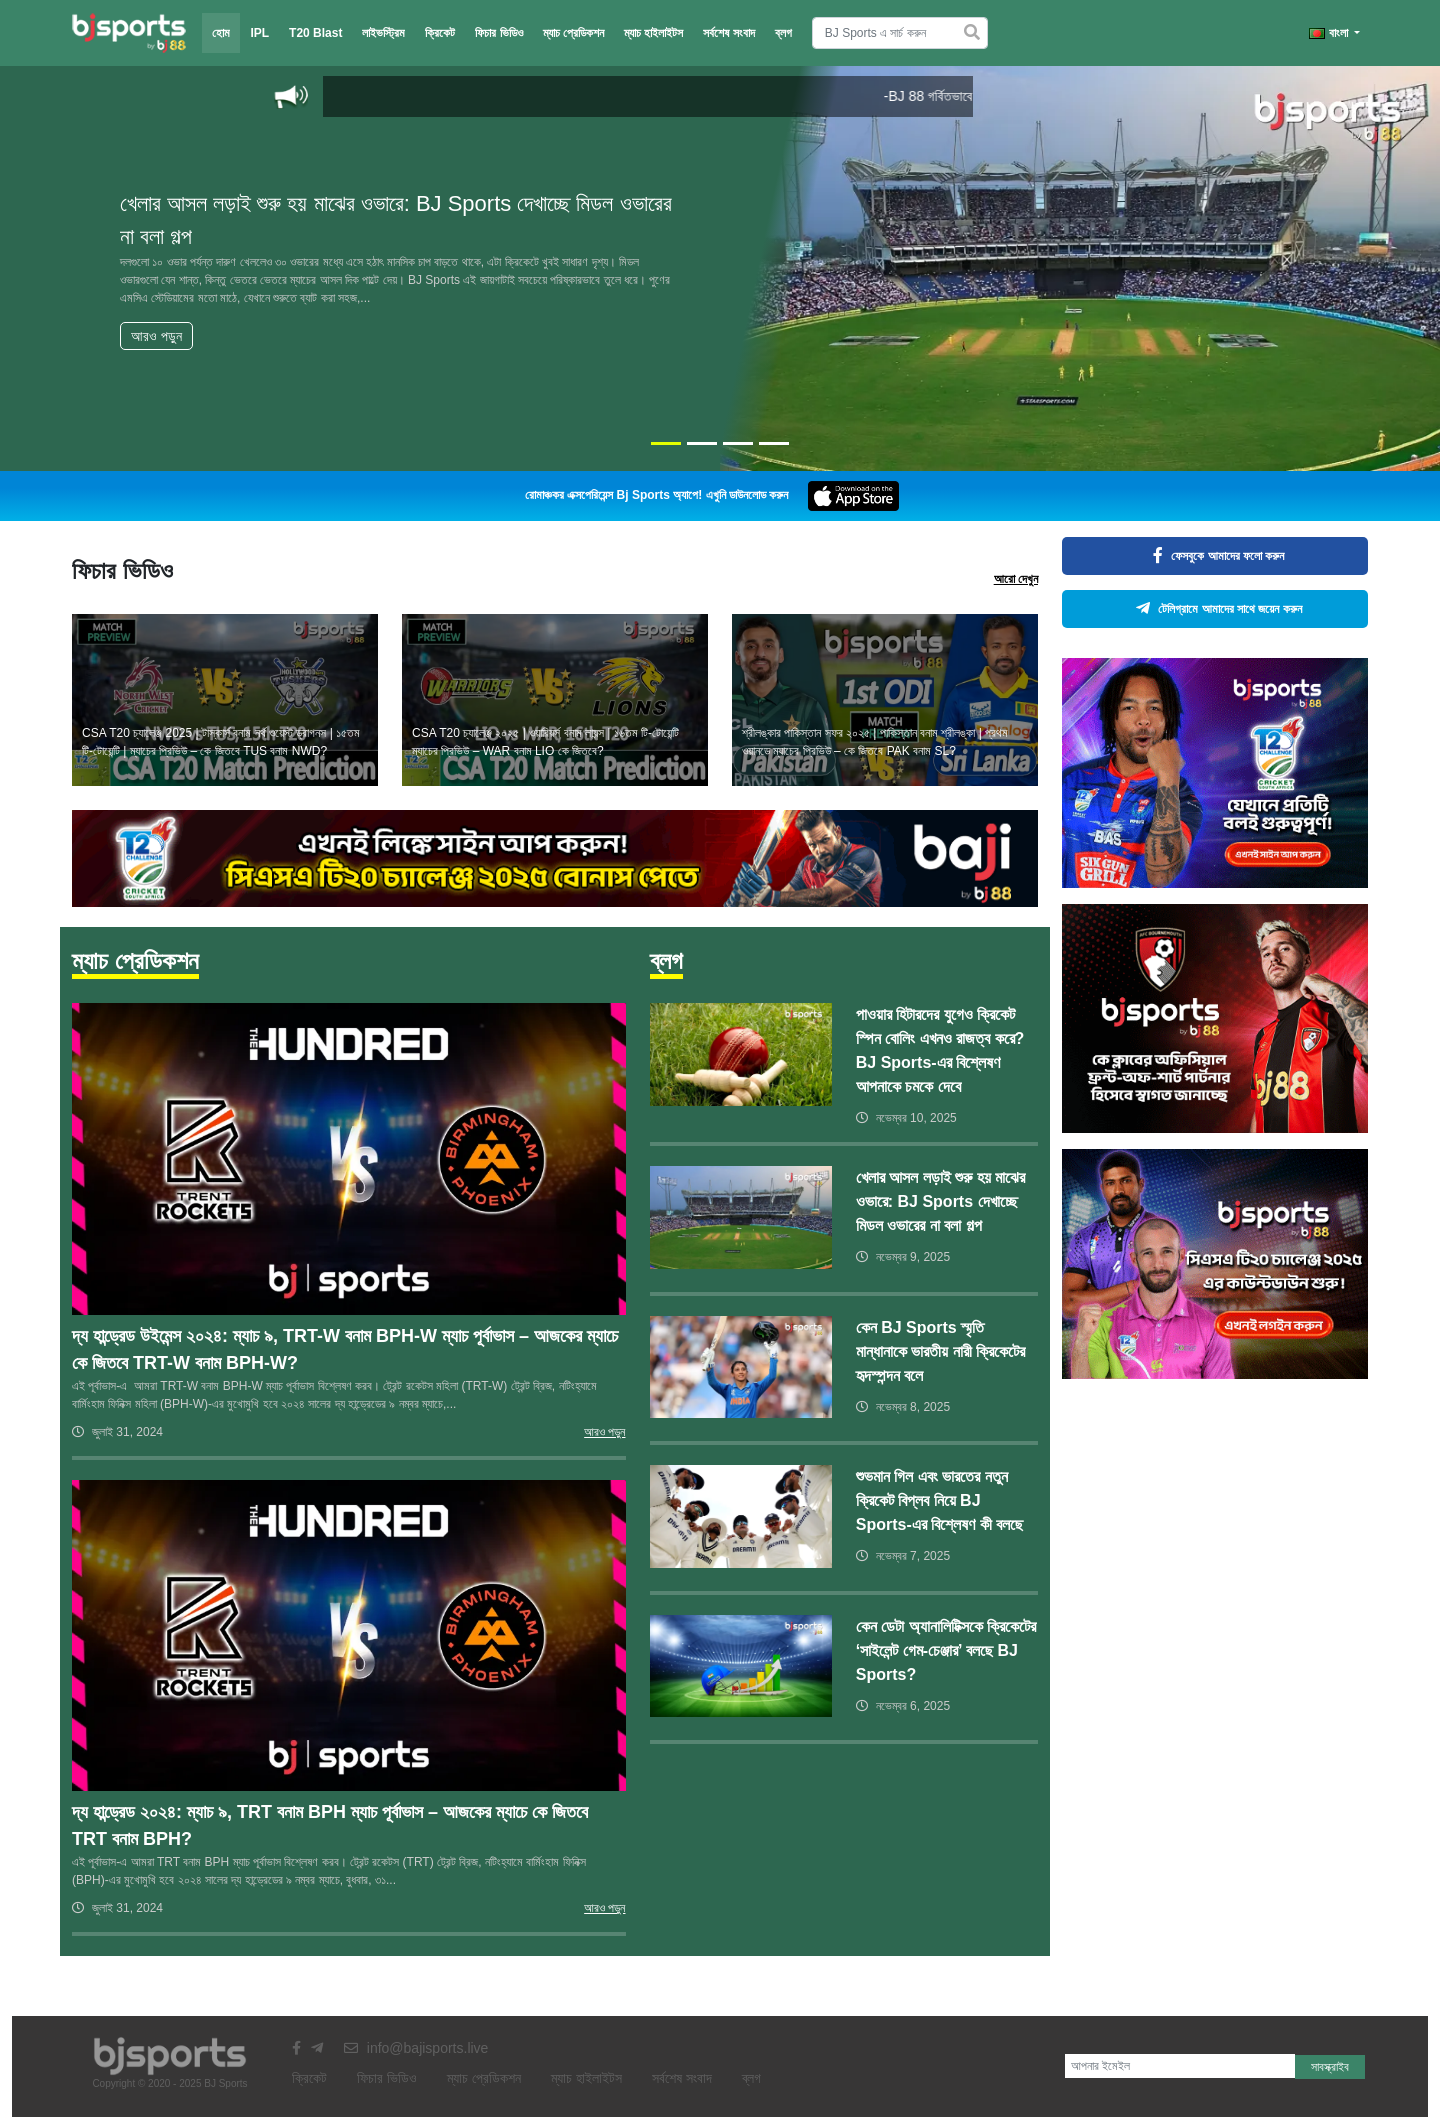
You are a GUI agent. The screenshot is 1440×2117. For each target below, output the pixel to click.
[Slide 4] (774, 443)
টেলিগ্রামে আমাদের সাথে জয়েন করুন (1214, 609)
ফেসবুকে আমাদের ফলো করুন (1214, 556)
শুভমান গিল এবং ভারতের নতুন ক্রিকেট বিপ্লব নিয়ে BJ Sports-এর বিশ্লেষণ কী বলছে (939, 1500)
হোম (221, 33)
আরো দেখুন (1016, 579)
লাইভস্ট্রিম (383, 33)
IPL (259, 33)
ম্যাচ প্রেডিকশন (573, 33)
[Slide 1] (666, 443)
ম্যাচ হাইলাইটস (653, 33)
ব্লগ (783, 33)
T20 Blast (315, 33)
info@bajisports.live (416, 2048)
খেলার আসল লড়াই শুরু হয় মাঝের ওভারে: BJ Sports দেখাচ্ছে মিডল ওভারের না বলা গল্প (940, 1201)
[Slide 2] (702, 443)
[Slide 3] (738, 443)
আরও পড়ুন (156, 336)
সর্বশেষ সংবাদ (728, 33)
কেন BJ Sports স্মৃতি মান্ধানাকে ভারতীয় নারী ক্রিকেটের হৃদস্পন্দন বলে (940, 1351)
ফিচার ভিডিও (498, 33)
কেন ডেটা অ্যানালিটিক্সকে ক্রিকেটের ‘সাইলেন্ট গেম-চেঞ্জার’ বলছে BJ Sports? (946, 1650)
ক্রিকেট (440, 33)
